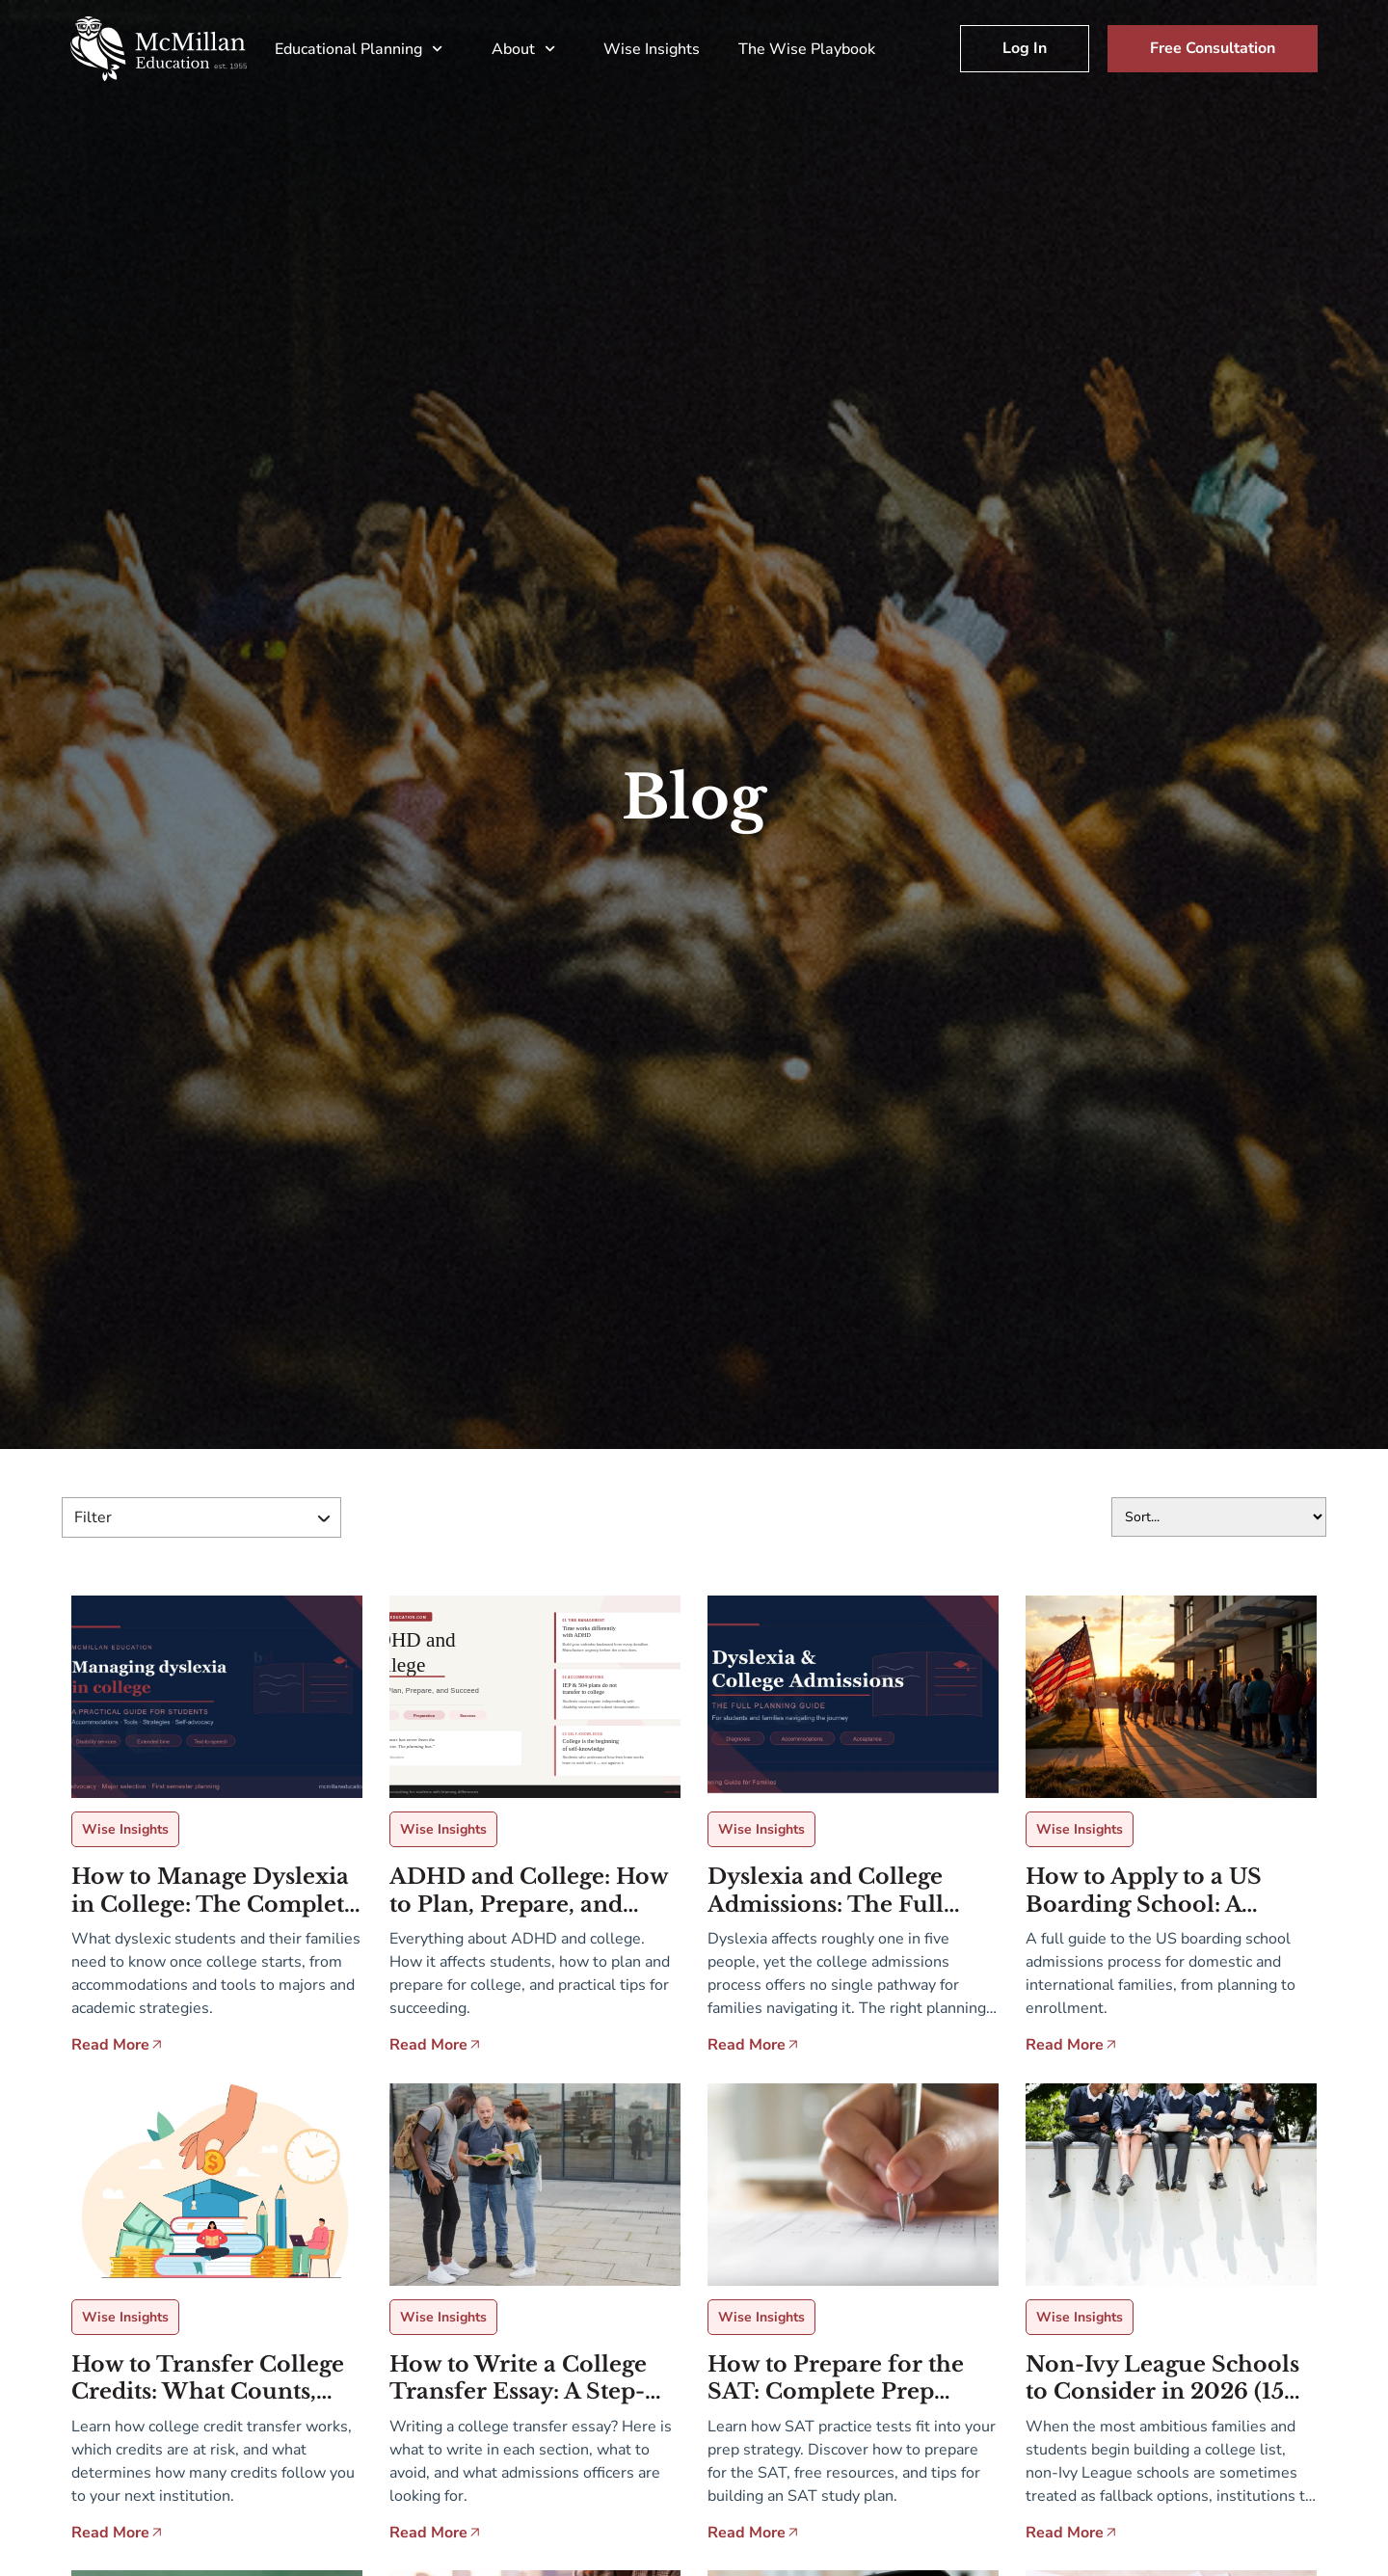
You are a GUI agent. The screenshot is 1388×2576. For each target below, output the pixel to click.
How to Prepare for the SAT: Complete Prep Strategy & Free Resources (835, 2378)
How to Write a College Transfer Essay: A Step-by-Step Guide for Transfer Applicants (518, 2378)
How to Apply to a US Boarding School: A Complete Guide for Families (1144, 1891)
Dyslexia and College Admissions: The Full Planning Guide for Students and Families (830, 1891)
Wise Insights (651, 49)
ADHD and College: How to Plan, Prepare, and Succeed (528, 1891)
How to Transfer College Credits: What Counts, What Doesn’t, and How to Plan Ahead (216, 2378)
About (528, 49)
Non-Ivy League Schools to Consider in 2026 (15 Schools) (1162, 2378)
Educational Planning (363, 49)
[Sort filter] (1218, 1517)
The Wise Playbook (806, 49)
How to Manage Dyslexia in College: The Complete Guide (214, 1891)
